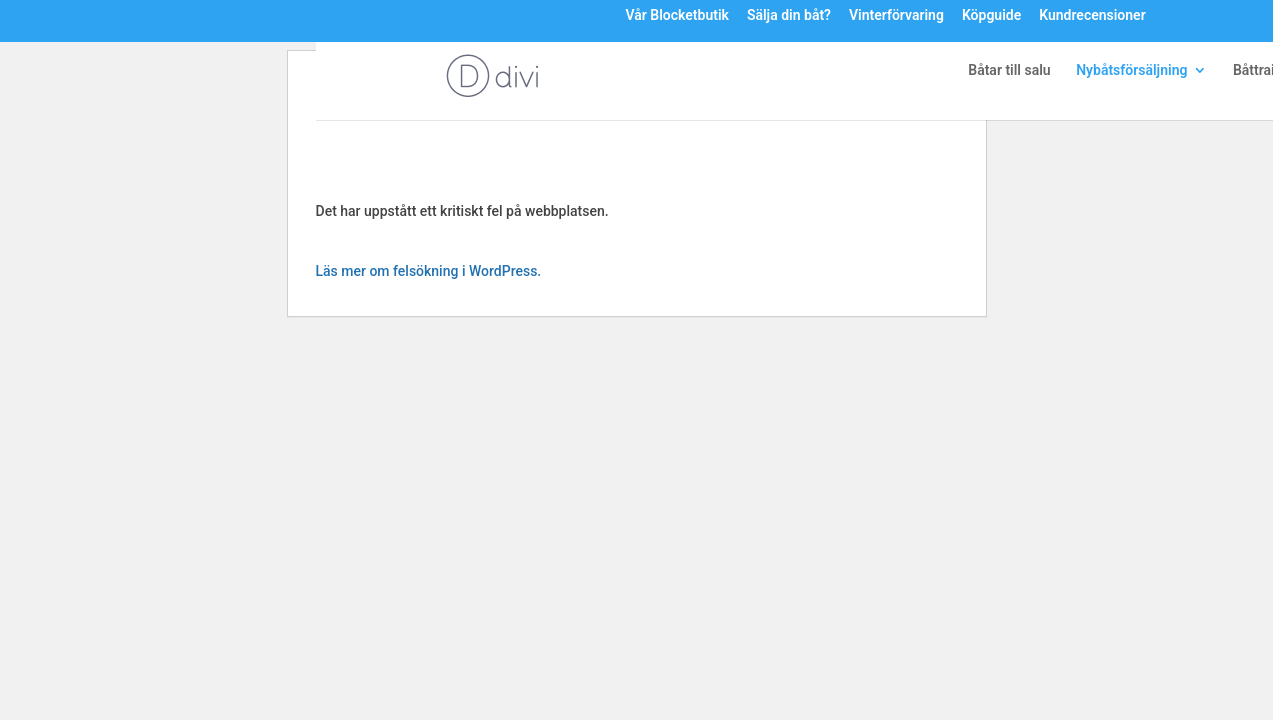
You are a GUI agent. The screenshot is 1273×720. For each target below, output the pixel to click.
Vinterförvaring (896, 16)
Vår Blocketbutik (676, 16)
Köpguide (991, 16)
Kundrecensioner (1092, 16)
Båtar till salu (1009, 70)
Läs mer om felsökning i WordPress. (429, 271)
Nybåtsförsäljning (1131, 70)
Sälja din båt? (789, 16)
